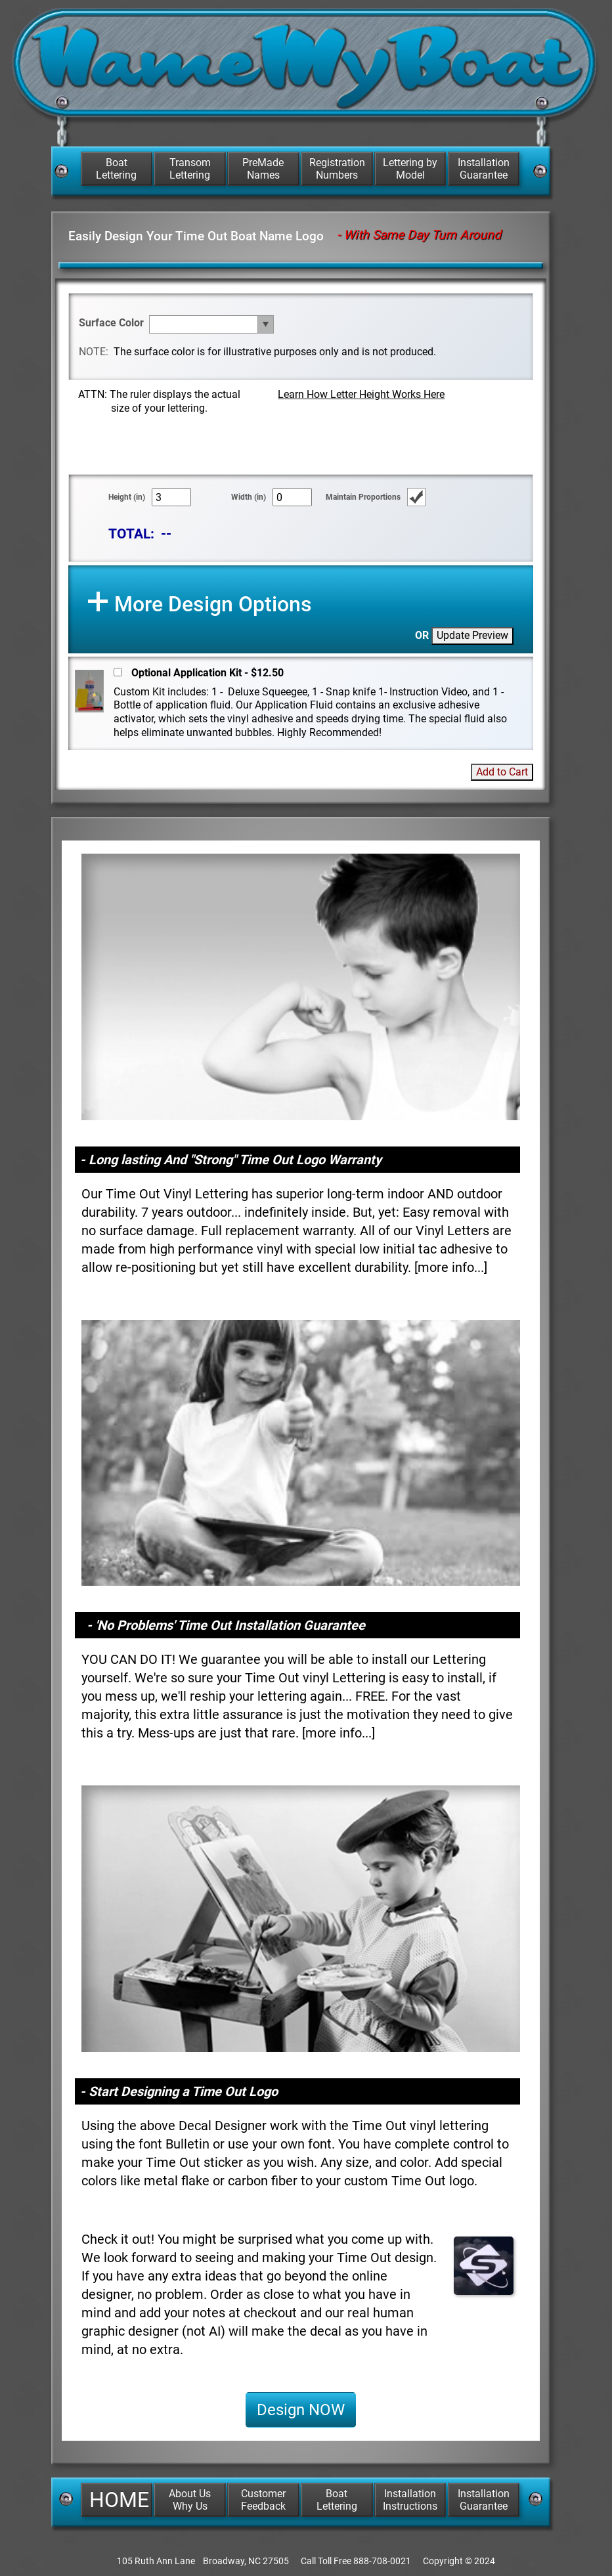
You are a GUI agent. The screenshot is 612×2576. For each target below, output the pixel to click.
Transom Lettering (190, 168)
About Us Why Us (190, 2499)
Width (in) (248, 497)
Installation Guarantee (484, 168)
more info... (451, 1267)
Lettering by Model (410, 168)
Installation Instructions (410, 2499)
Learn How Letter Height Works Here (361, 394)
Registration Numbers (337, 168)
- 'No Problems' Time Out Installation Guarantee (226, 1625)
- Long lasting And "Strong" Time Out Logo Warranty (231, 1160)
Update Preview (472, 635)
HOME (119, 2499)
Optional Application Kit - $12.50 (207, 672)
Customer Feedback (263, 2499)
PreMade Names (263, 168)
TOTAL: (131, 533)
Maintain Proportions (363, 497)
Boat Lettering (116, 168)
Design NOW (301, 2410)
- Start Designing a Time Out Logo (179, 2091)
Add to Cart (502, 772)
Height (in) (126, 497)
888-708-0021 (382, 2561)
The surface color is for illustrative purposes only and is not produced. (275, 351)
